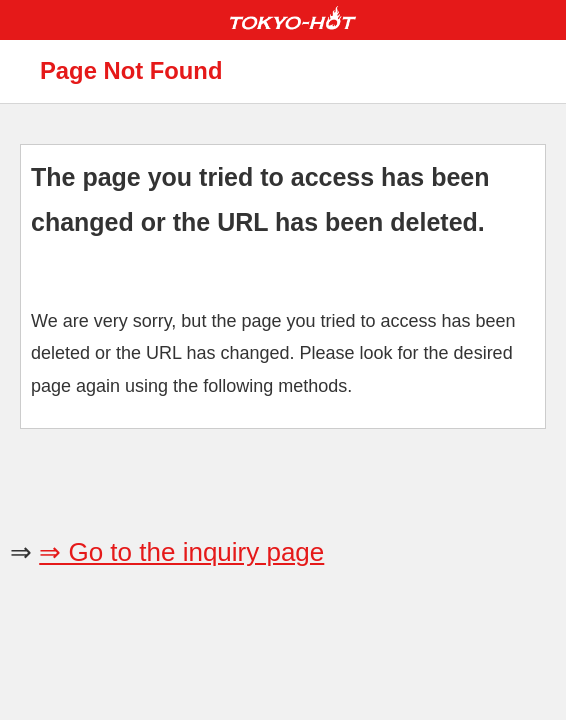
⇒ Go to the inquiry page (181, 552)
